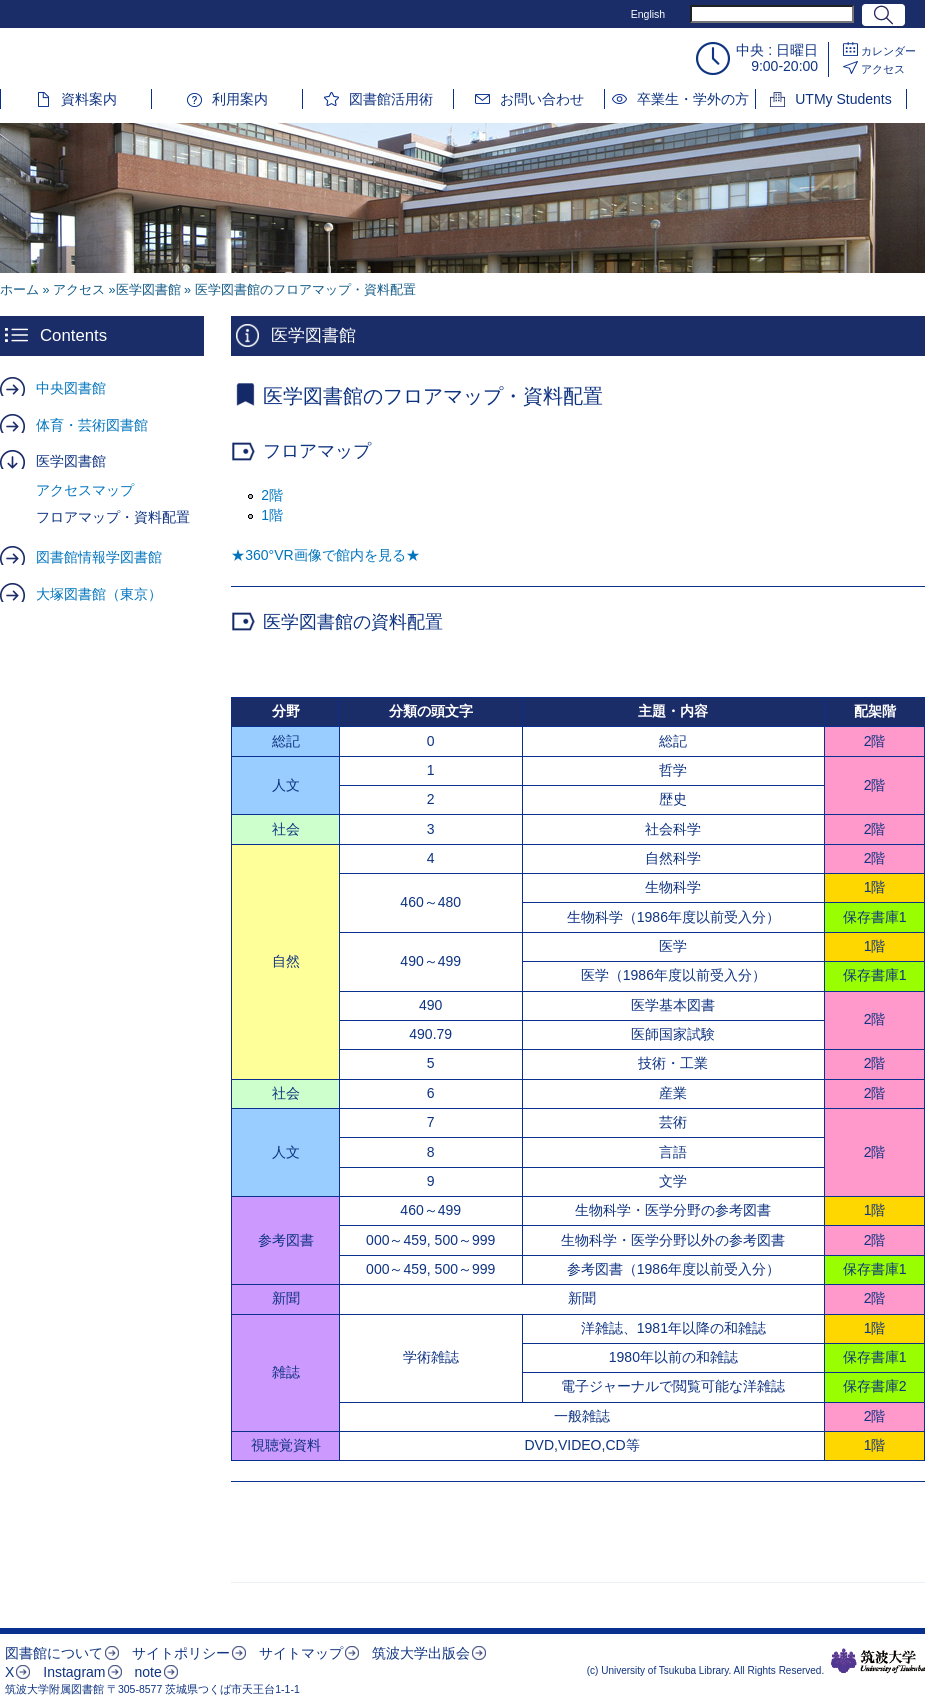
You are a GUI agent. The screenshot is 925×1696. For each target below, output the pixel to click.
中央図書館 (71, 388)
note (147, 1672)
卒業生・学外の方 (693, 99)
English (648, 14)
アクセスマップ (85, 490)
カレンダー (888, 51)
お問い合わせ (542, 99)
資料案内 (89, 99)
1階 (272, 515)
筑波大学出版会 (421, 1653)
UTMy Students (843, 99)
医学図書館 (71, 461)
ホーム (19, 290)
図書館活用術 (391, 99)
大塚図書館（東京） (99, 594)
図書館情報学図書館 (99, 557)
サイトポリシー (181, 1653)
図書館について (54, 1653)
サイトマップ (301, 1653)
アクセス (883, 69)
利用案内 (240, 99)
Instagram (74, 1672)
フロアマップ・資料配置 (113, 517)
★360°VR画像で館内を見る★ (325, 555)
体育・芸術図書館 (92, 425)
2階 (272, 495)
